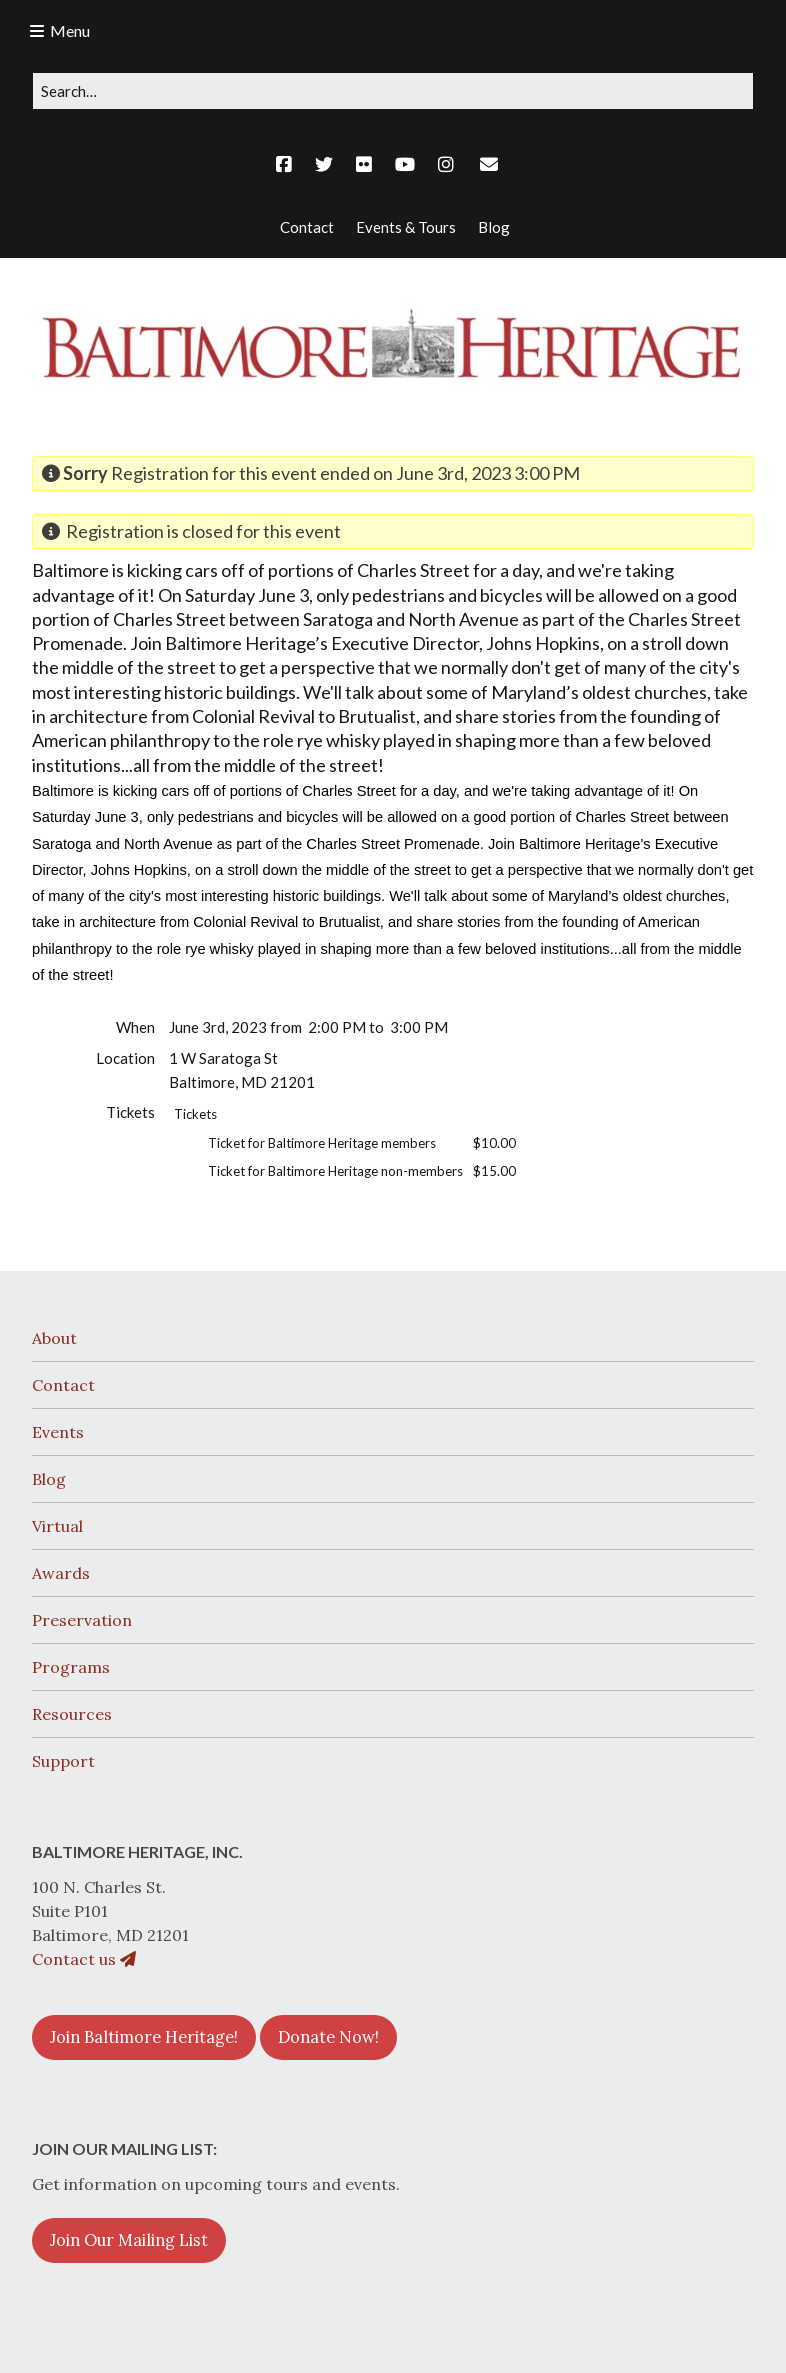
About (54, 1338)
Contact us (84, 1959)
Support (63, 1761)
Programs (71, 1667)
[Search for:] (393, 91)
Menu (70, 30)
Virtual (57, 1526)
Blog (49, 1479)
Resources (72, 1714)
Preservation (82, 1620)
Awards (61, 1573)
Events (58, 1432)
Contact (63, 1385)
